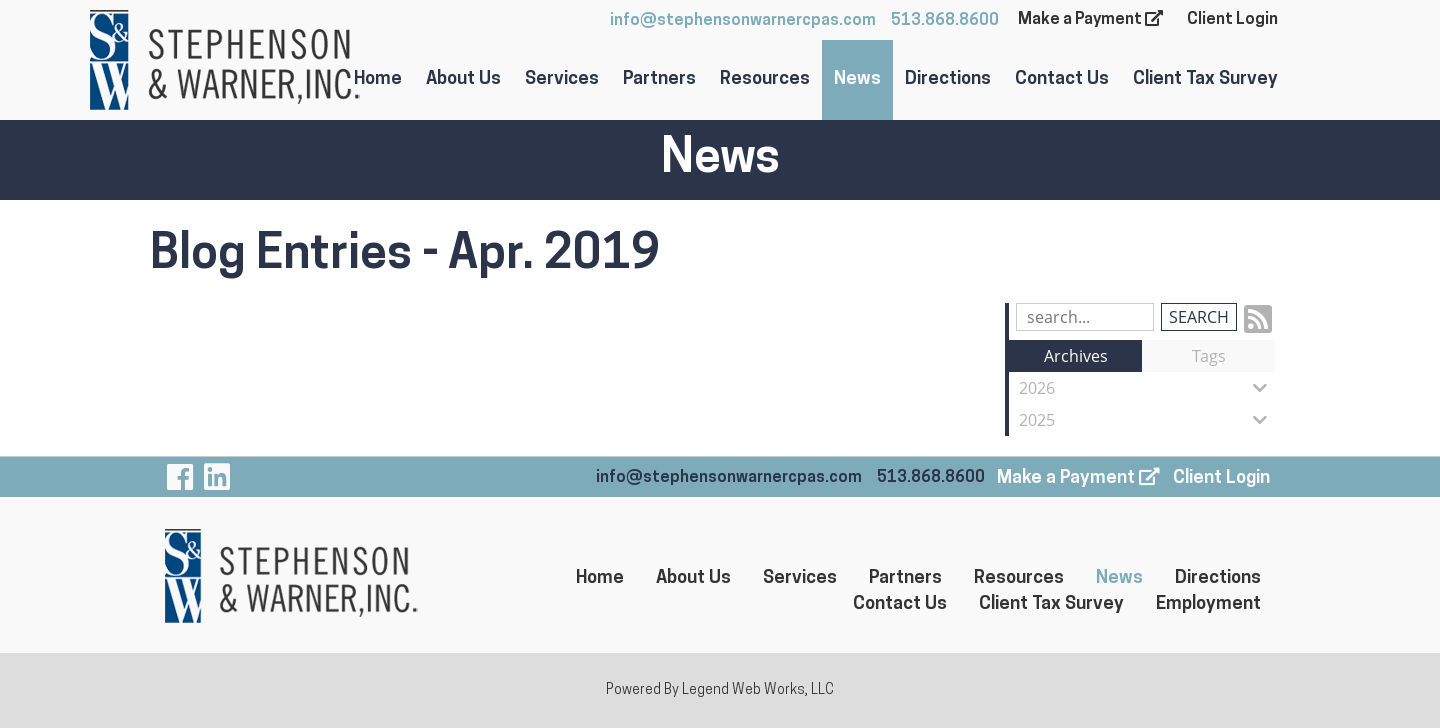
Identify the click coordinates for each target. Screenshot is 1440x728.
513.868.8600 (945, 21)
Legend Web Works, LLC (758, 690)
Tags (1209, 356)
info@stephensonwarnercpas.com (743, 21)
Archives (1076, 356)
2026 (1147, 388)
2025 (1147, 420)
